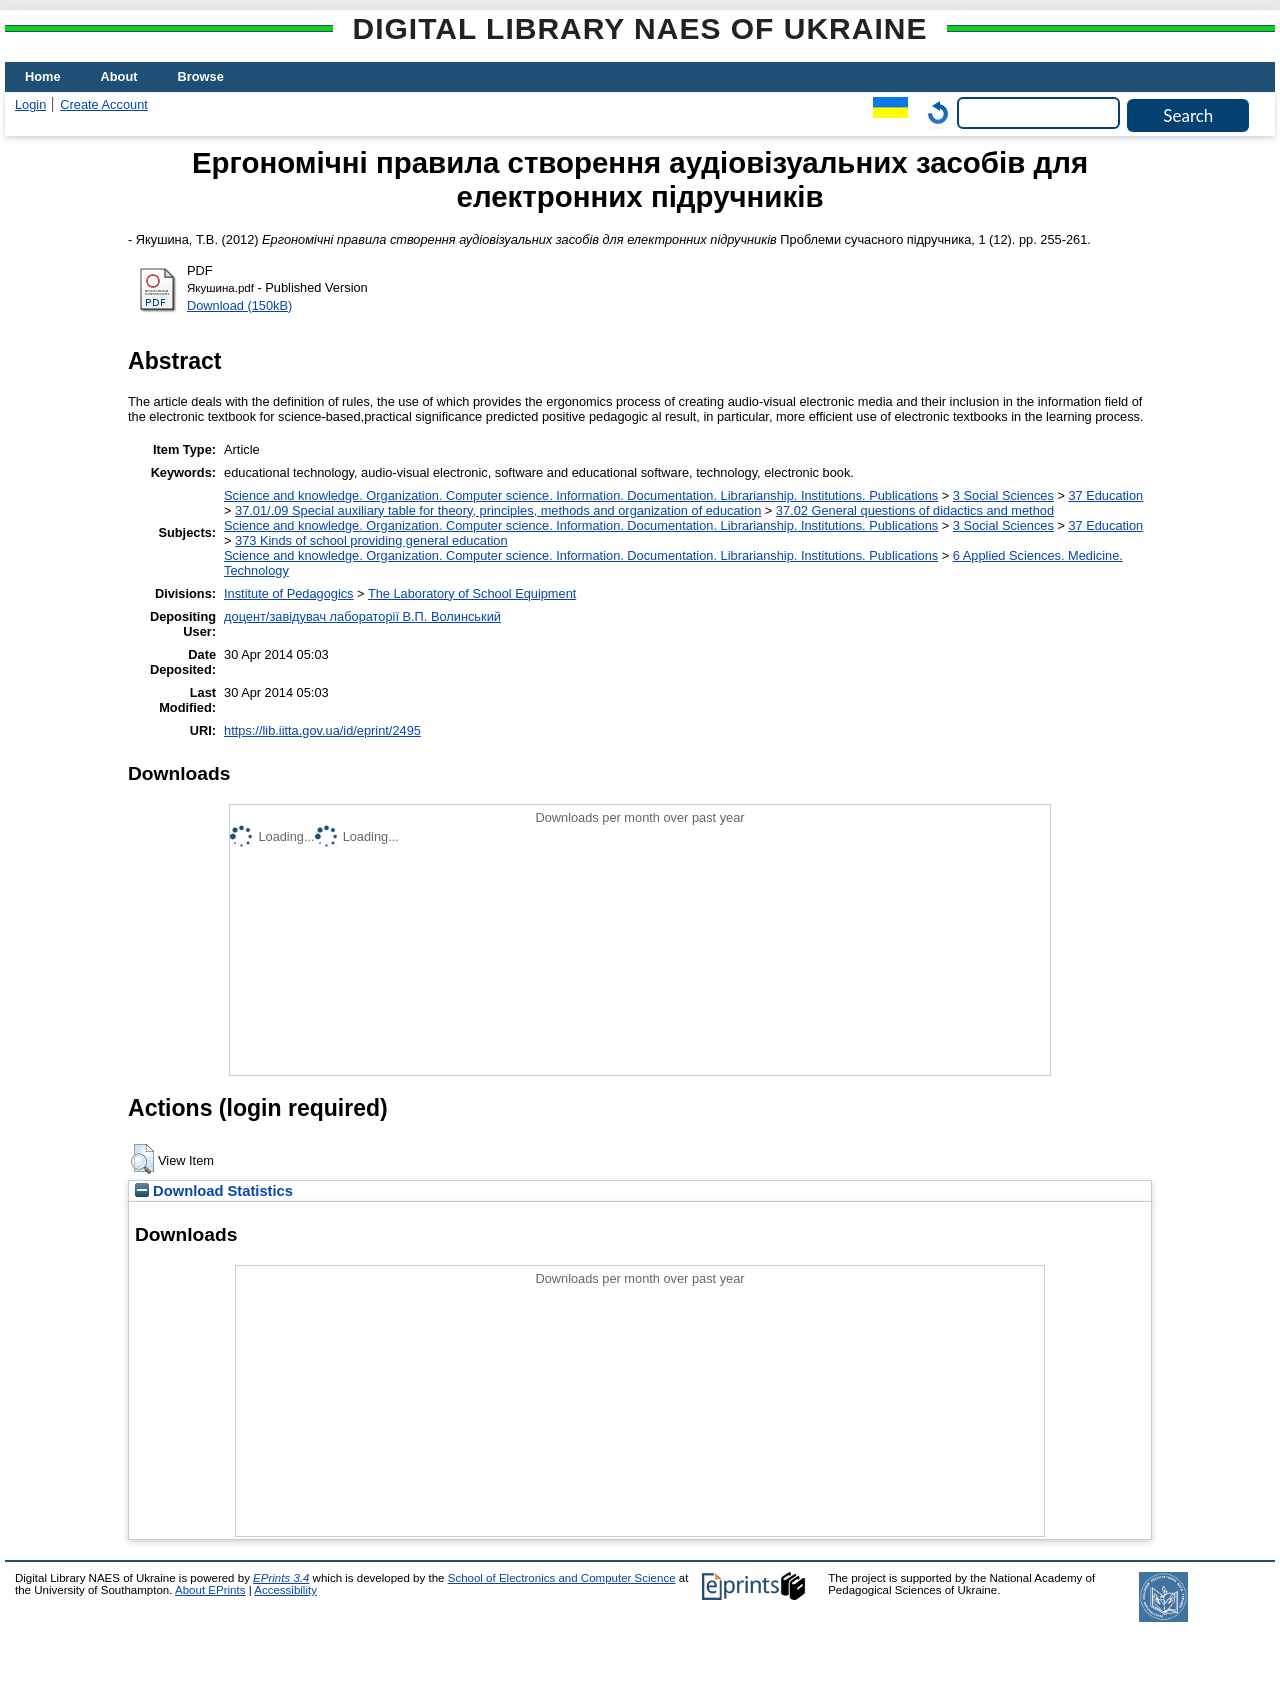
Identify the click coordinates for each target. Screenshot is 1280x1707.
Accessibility (285, 1590)
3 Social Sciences (1003, 495)
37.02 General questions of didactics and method (915, 510)
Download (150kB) (239, 305)
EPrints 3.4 (281, 1578)
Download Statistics (214, 1191)
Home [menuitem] (43, 76)
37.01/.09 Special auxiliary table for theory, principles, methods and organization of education (498, 510)
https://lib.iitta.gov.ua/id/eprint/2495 (322, 730)
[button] (142, 1159)
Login (30, 104)
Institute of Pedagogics (288, 593)
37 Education (1105, 495)
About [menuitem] (119, 76)
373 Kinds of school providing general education (371, 540)
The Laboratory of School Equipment (472, 593)
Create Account (104, 104)
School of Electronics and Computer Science (562, 1578)
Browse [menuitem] (201, 76)
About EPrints (210, 1590)
